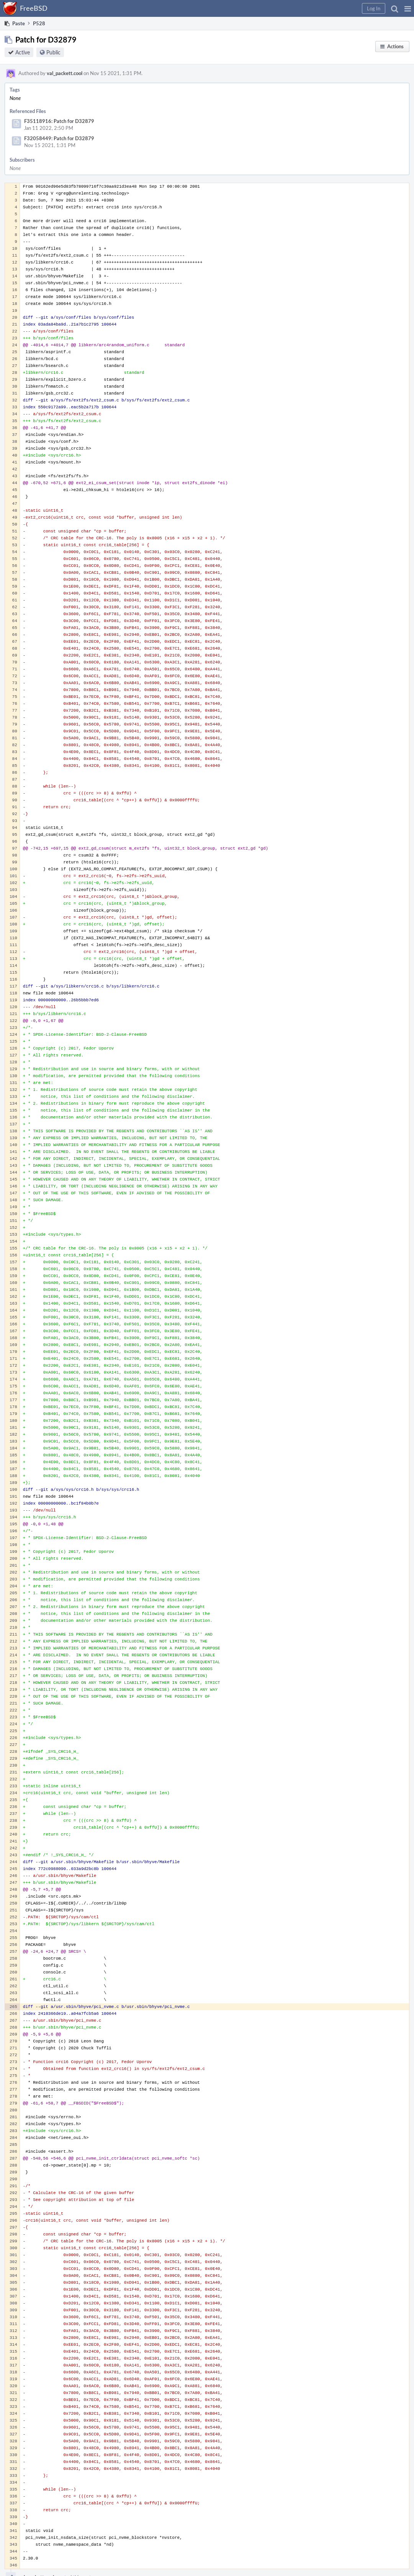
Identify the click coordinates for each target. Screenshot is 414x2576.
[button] (407, 8)
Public (53, 52)
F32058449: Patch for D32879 (59, 138)
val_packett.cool (64, 73)
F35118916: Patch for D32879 (59, 121)
